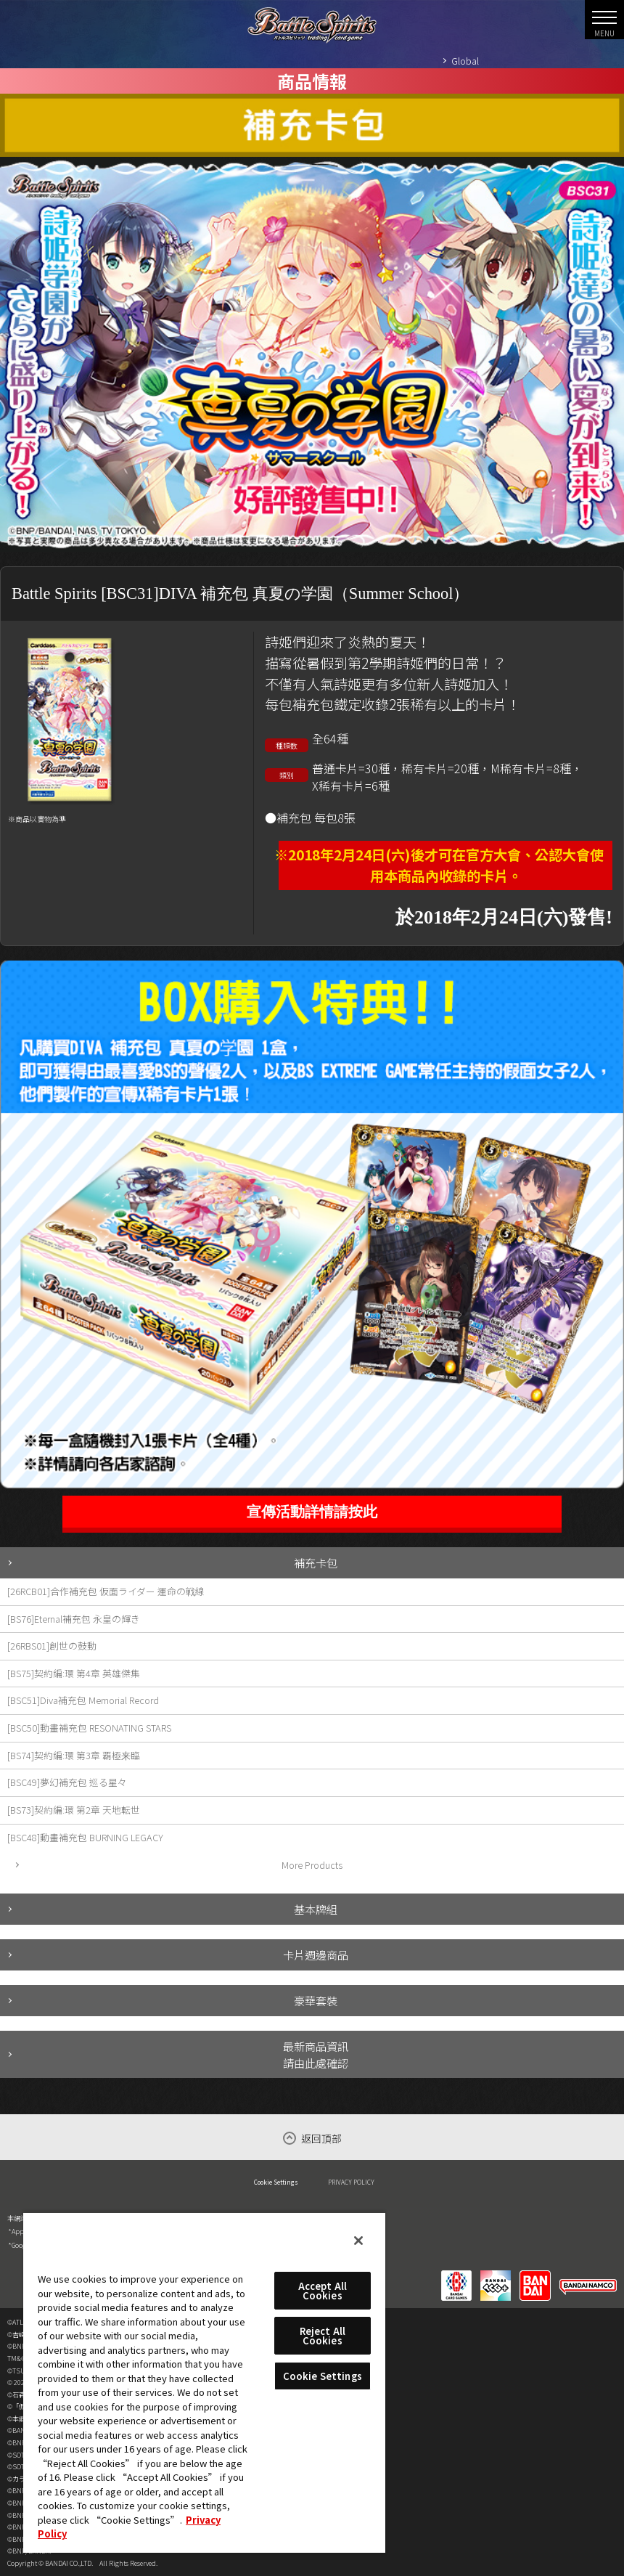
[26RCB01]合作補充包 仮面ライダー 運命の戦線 (106, 1591)
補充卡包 (315, 1562)
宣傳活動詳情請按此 (312, 1512)
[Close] (358, 2241)
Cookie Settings (276, 2181)
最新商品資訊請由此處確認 (315, 2054)
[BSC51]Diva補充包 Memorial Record (83, 1700)
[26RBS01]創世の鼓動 (52, 1645)
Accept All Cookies (322, 2290)
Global (465, 61)
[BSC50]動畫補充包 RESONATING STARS (89, 1728)
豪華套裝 (315, 2000)
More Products (312, 1865)
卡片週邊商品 (315, 1954)
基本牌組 (315, 1909)
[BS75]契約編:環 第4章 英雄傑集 (73, 1673)
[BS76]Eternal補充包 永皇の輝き (73, 1619)
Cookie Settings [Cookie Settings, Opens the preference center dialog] (322, 2376)
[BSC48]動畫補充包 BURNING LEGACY (85, 1837)
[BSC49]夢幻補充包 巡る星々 (67, 1782)
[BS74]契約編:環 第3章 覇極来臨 (73, 1755)
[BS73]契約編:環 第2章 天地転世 (73, 1810)
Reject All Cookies (322, 2335)
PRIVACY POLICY (351, 2181)
